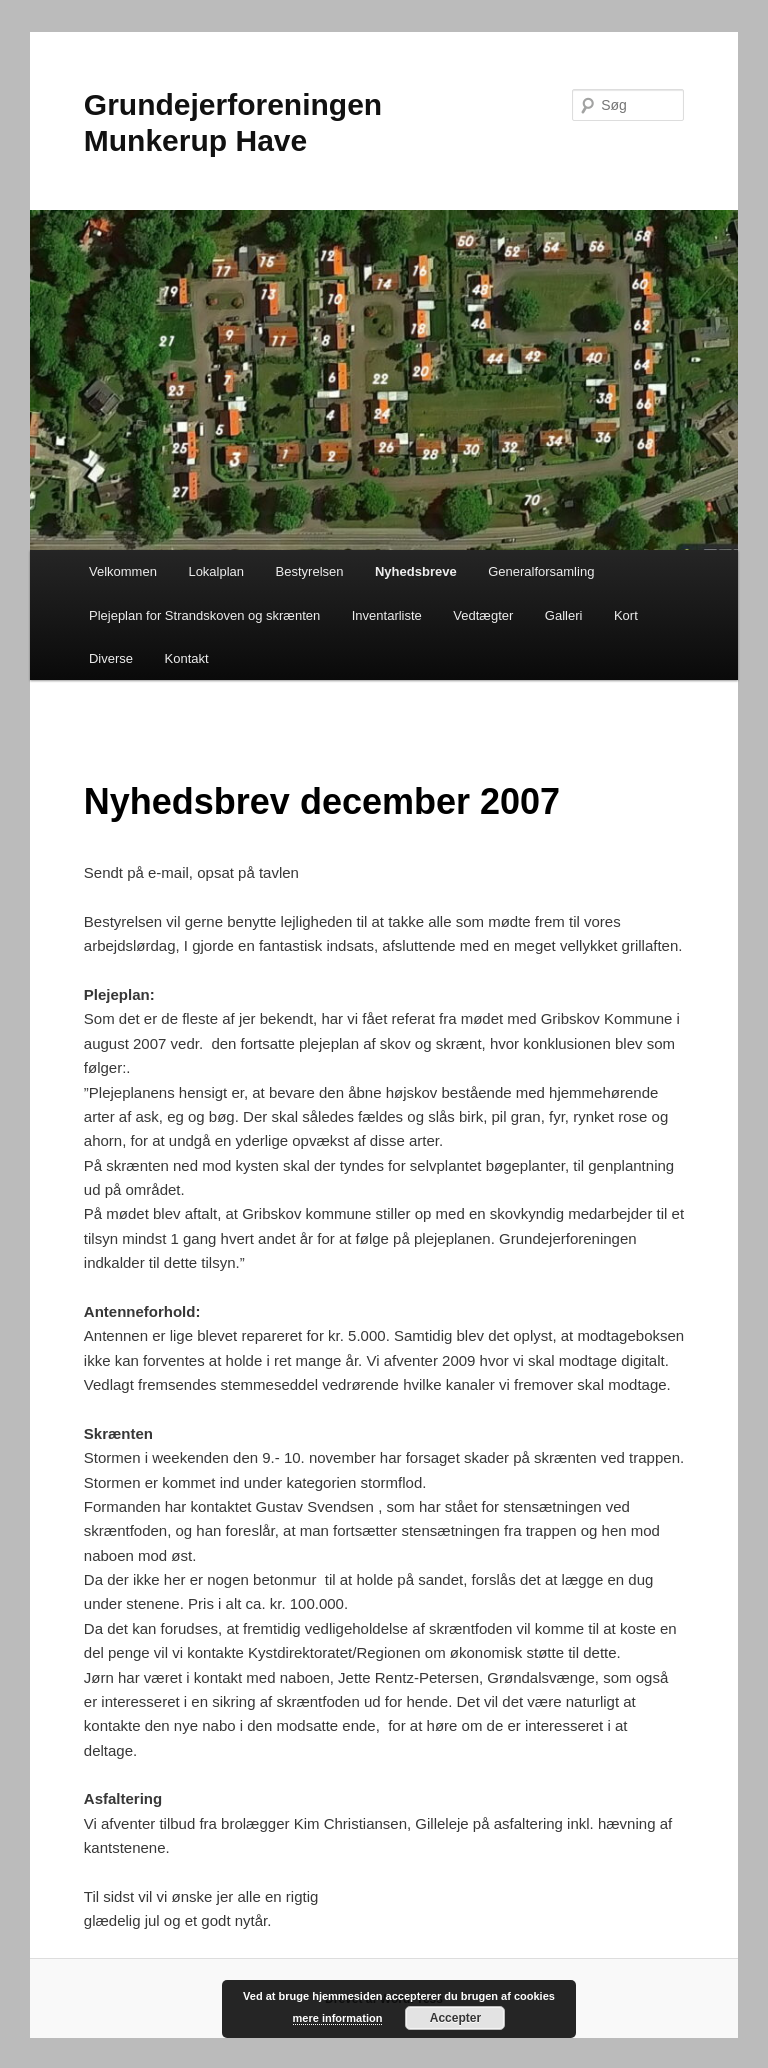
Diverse (111, 658)
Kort (626, 615)
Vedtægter (483, 615)
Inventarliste (387, 615)
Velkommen (123, 571)
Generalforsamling (541, 571)
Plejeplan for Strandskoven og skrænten (204, 615)
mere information (338, 2018)
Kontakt (187, 658)
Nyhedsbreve (416, 571)
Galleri (564, 615)
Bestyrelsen (310, 571)
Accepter (455, 2018)
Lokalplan (216, 571)
